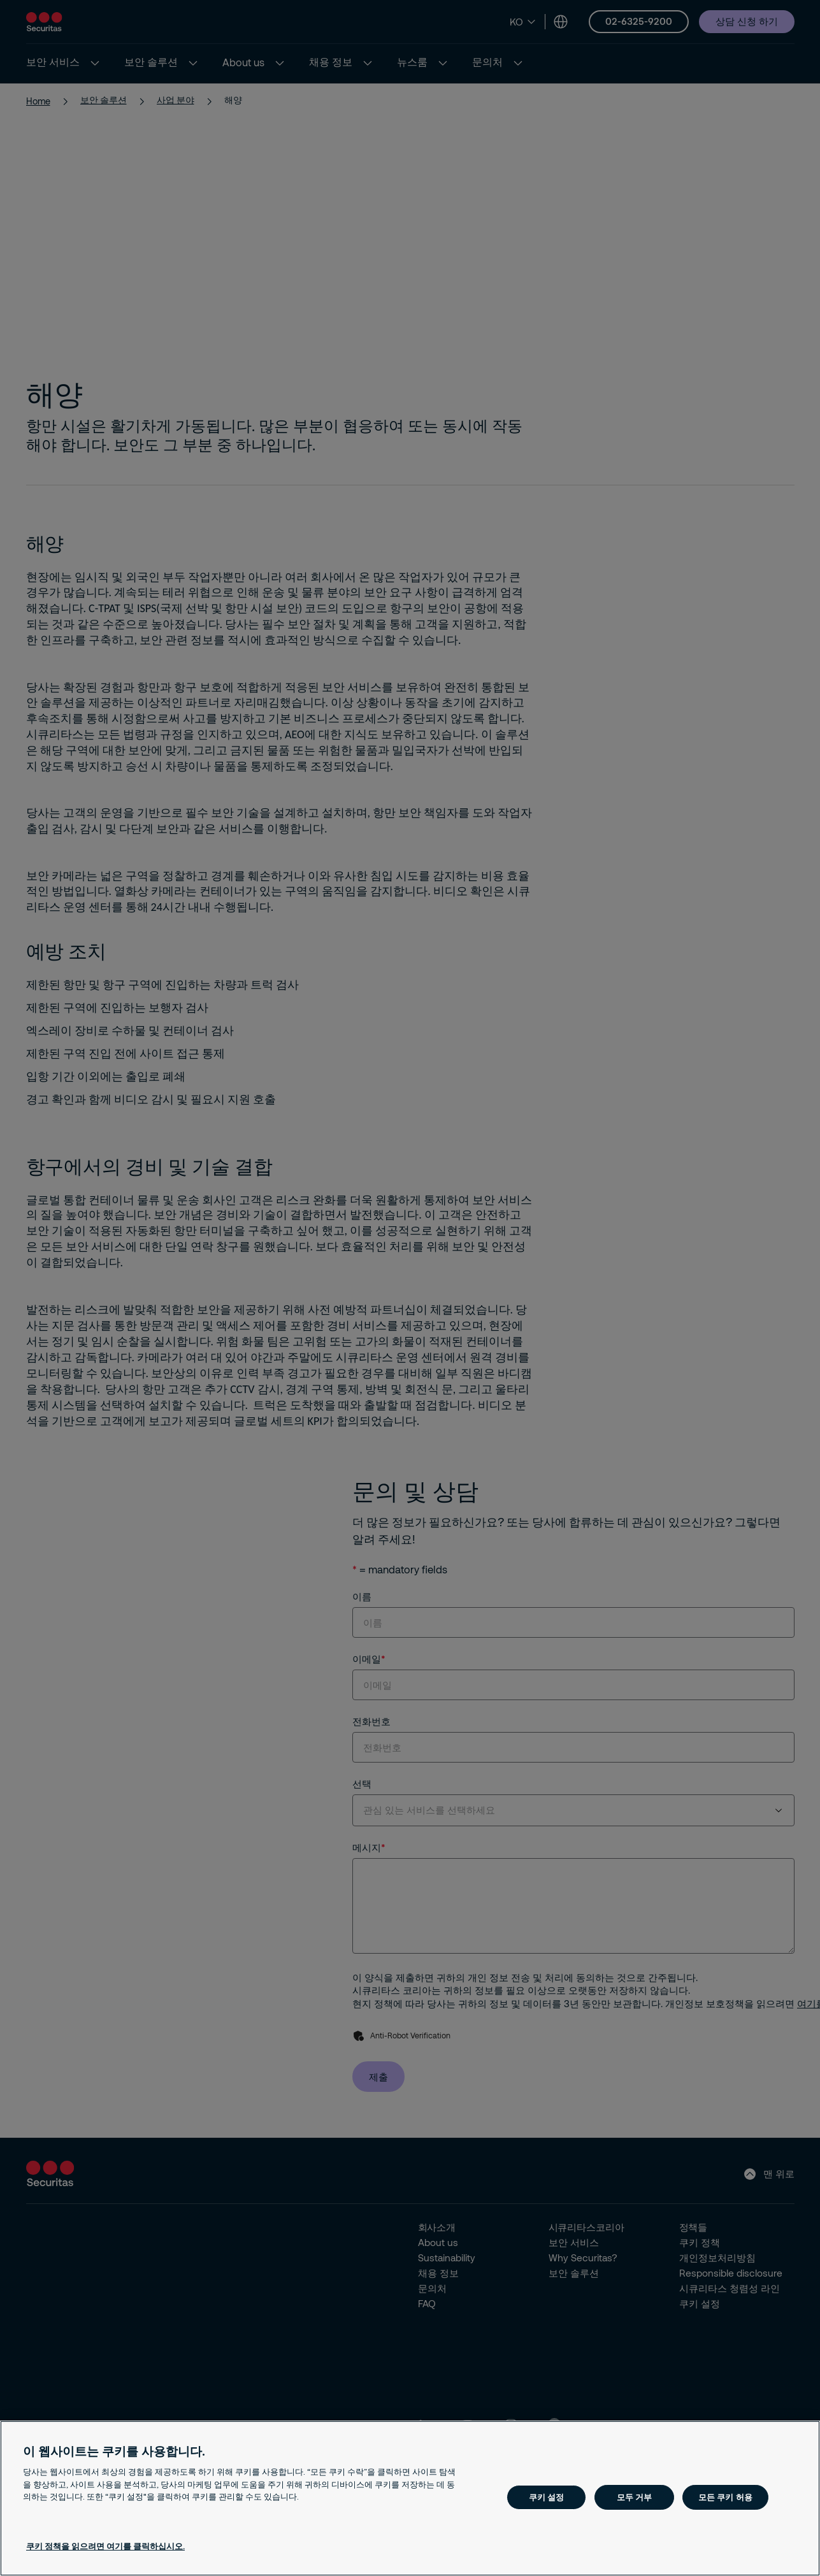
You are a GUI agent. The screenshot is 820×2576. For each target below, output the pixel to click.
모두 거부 (634, 2497)
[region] (410, 2498)
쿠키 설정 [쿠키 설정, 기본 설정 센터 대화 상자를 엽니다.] (547, 2497)
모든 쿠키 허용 (725, 2497)
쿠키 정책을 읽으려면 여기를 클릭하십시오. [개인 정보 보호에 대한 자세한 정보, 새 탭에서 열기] (105, 2546)
